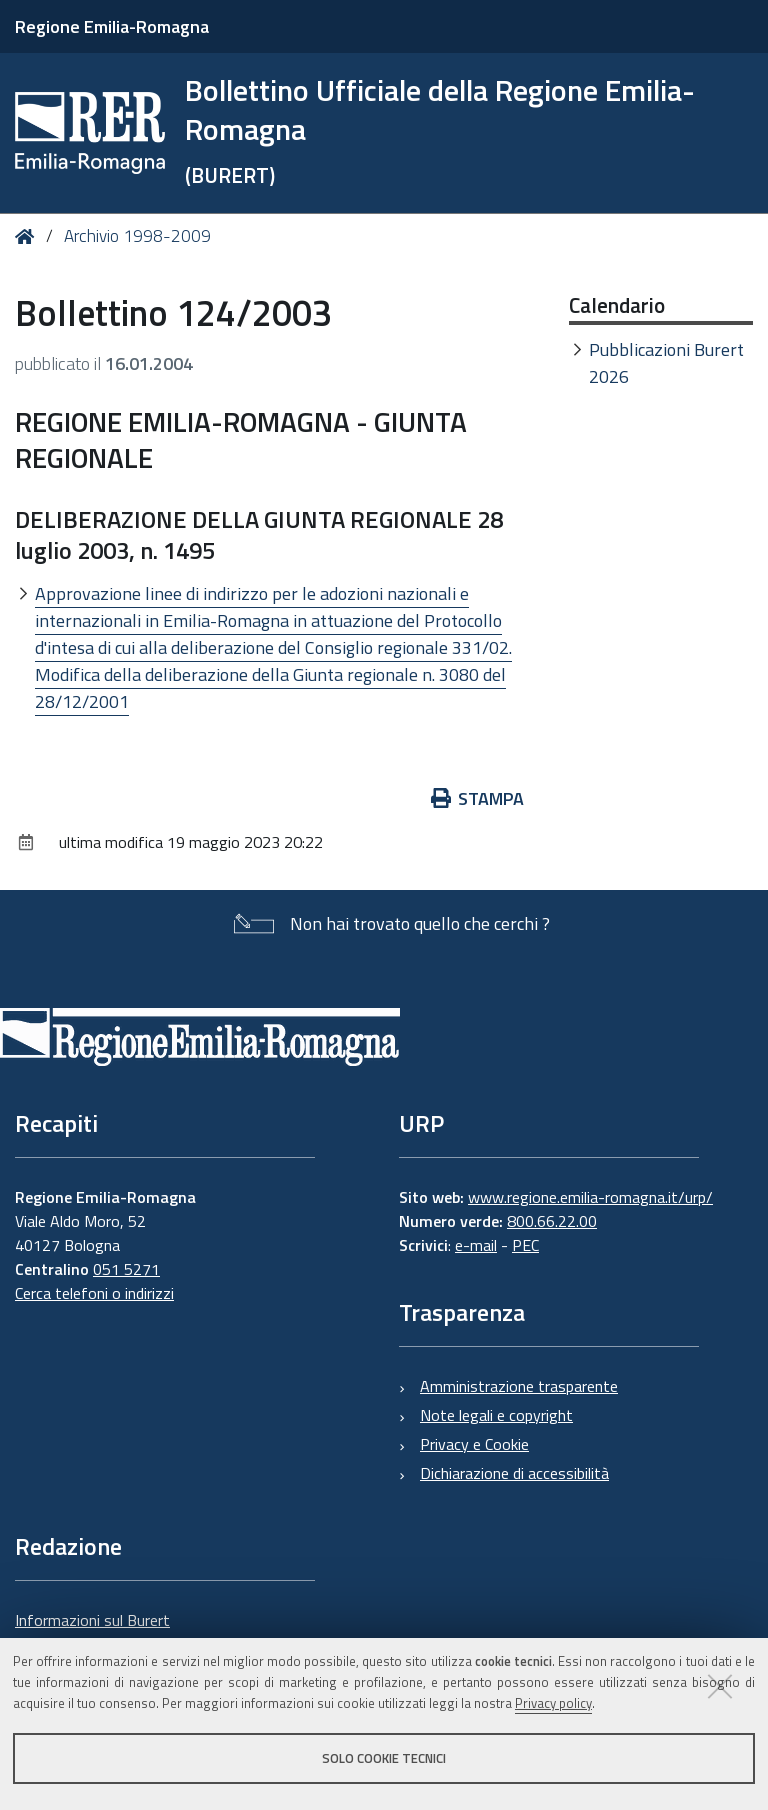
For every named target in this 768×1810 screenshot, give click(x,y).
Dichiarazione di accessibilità (514, 1473)
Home (28, 236)
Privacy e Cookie (474, 1444)
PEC (525, 1245)
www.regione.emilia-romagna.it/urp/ (590, 1197)
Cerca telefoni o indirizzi (94, 1293)
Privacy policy (553, 1703)
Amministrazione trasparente (519, 1386)
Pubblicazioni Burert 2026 (666, 363)
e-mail (476, 1245)
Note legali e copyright (496, 1415)
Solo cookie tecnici (384, 1758)
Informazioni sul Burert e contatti (92, 1632)
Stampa (478, 798)
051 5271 (126, 1269)
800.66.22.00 (552, 1221)
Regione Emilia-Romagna (112, 26)
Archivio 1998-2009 (137, 236)
